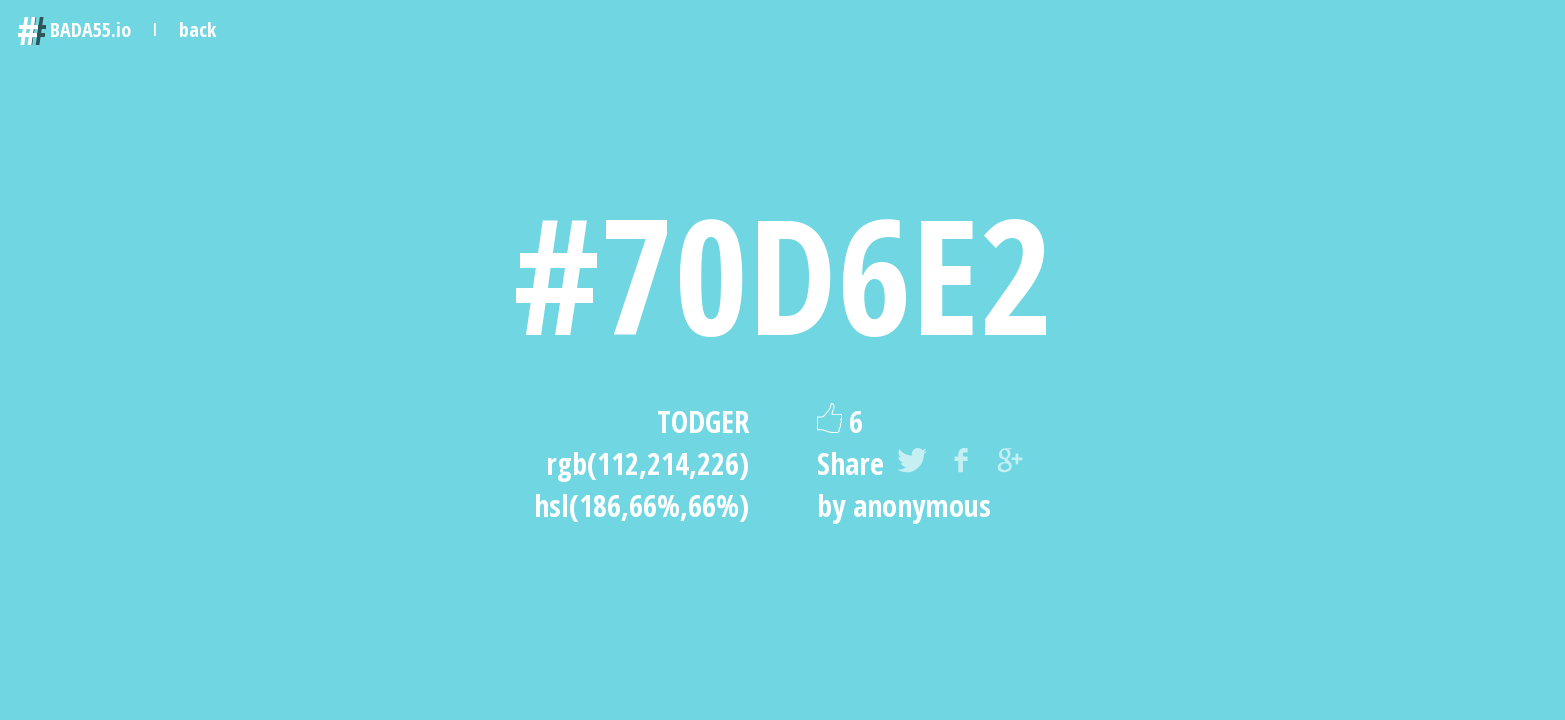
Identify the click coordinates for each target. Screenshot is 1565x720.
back (197, 29)
